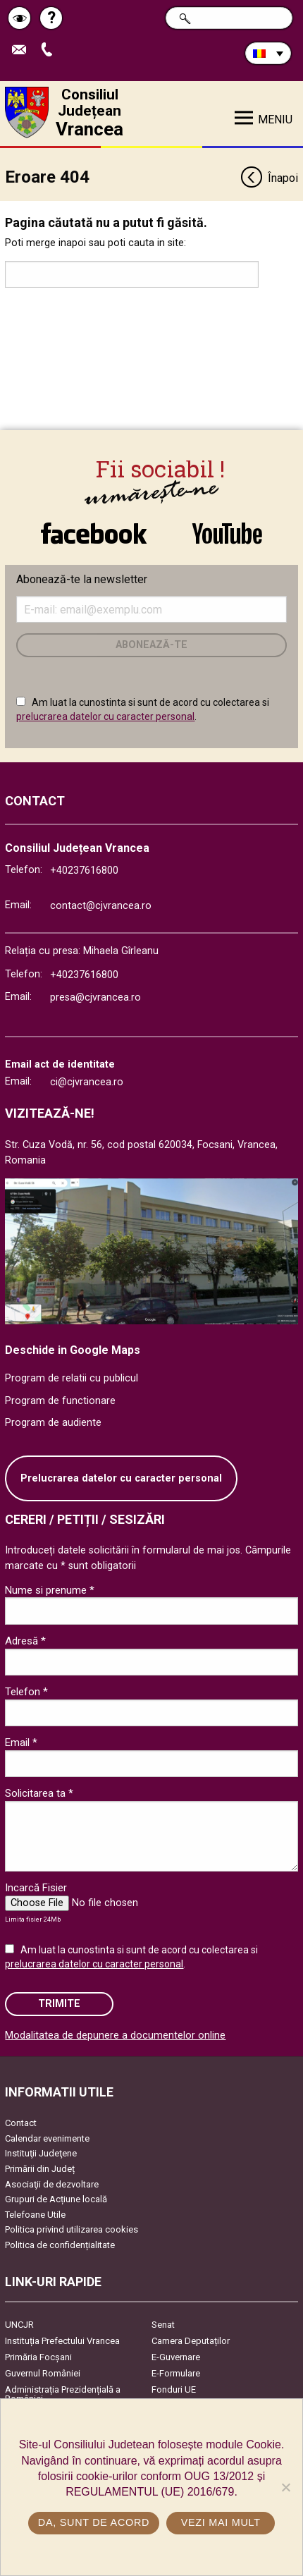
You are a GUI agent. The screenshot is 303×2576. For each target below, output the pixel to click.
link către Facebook (94, 533)
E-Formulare (176, 2373)
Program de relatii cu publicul (71, 1378)
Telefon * (26, 1691)
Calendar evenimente (47, 2138)
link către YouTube (227, 533)
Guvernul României (42, 2373)
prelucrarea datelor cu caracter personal (105, 716)
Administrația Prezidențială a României (62, 2394)
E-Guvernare (176, 2357)
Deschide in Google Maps (72, 1350)
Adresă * (25, 1641)
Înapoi (268, 178)
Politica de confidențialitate (60, 2245)
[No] (285, 2487)
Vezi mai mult (221, 2522)
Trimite (59, 2004)
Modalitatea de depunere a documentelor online (115, 2035)
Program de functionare (60, 1401)
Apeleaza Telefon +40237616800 (50, 50)
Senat (163, 2324)
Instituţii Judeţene (41, 2153)
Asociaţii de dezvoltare (52, 2184)
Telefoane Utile (35, 2214)
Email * (21, 1742)
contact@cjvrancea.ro (101, 906)
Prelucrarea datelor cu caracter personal (121, 1478)
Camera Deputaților (191, 2341)
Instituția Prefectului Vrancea (62, 2341)
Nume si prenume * (49, 1590)
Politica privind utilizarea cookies (71, 2229)
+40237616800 (84, 871)
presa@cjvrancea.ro (95, 997)
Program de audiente (53, 1423)
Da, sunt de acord (93, 2522)
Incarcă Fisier (36, 1887)
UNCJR (19, 2324)
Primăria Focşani (38, 2357)
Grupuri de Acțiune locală (56, 2199)
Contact (21, 2123)
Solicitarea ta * (39, 1793)
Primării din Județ (40, 2168)
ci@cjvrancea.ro (86, 1082)
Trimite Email (22, 50)
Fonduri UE (174, 2389)
